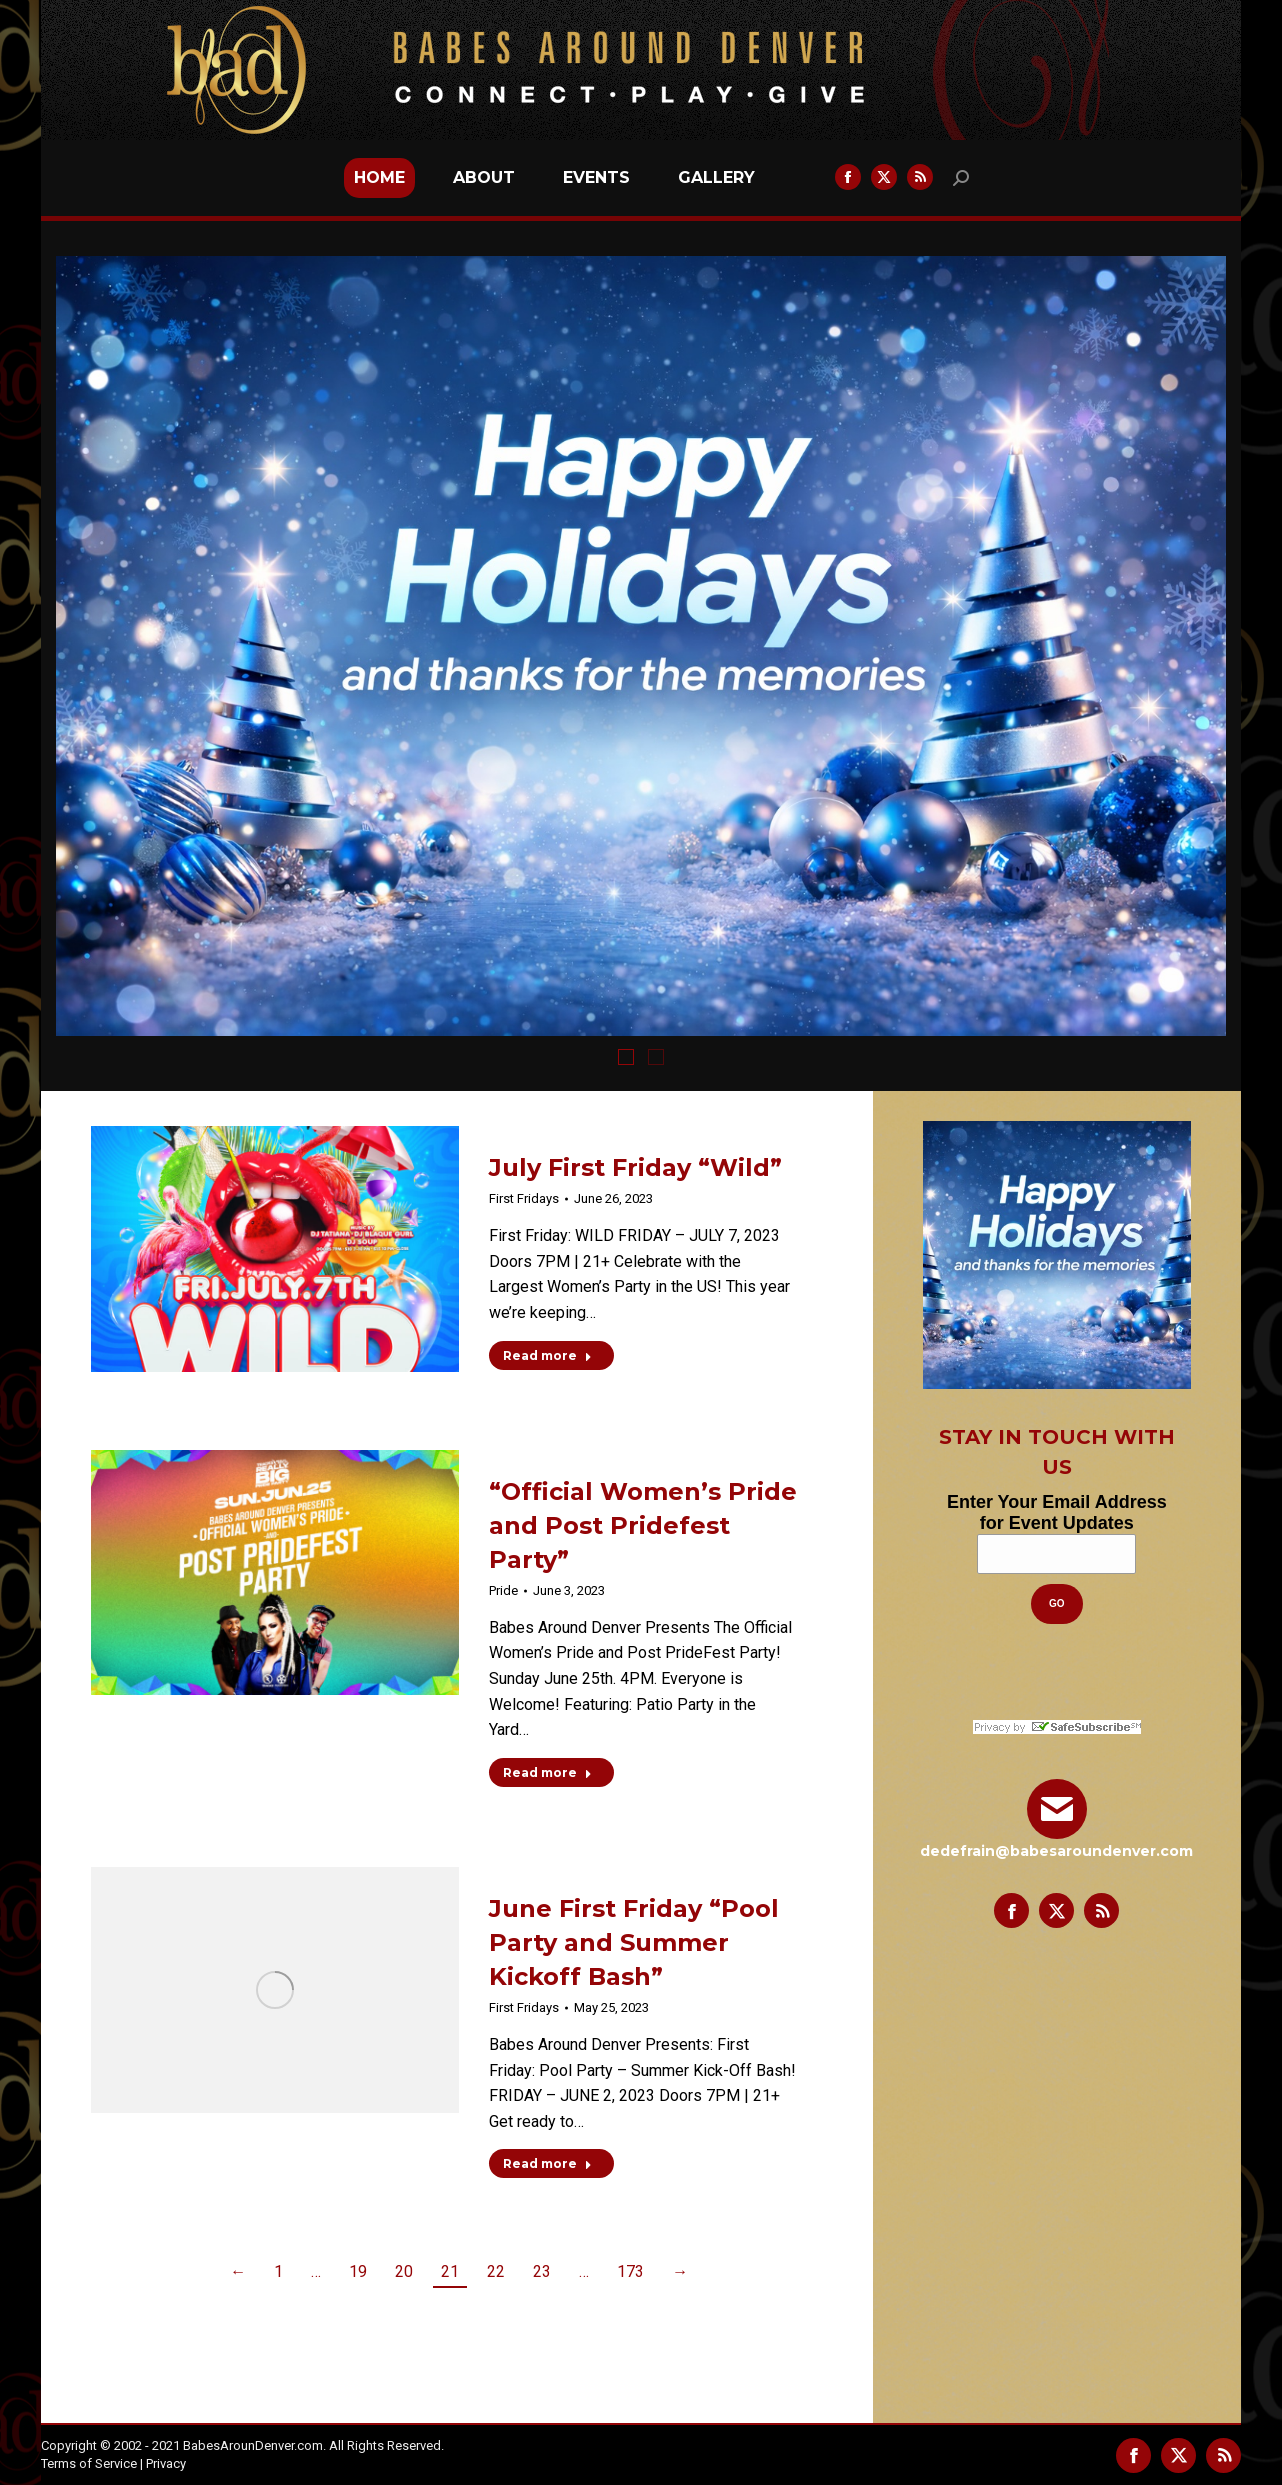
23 (542, 2271)
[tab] (626, 1056)
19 (358, 2271)
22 (496, 2271)
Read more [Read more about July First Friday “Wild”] (547, 1355)
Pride (503, 1590)
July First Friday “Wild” (635, 1167)
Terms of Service (89, 2463)
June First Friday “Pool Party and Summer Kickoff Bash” (634, 1942)
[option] (641, 646)
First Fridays (524, 1198)
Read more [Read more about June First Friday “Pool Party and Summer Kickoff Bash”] (547, 2163)
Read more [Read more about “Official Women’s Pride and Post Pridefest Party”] (547, 1772)
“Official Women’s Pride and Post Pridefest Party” (643, 1525)
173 (630, 2271)
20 (404, 2271)
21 (450, 2271)
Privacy (166, 2463)
